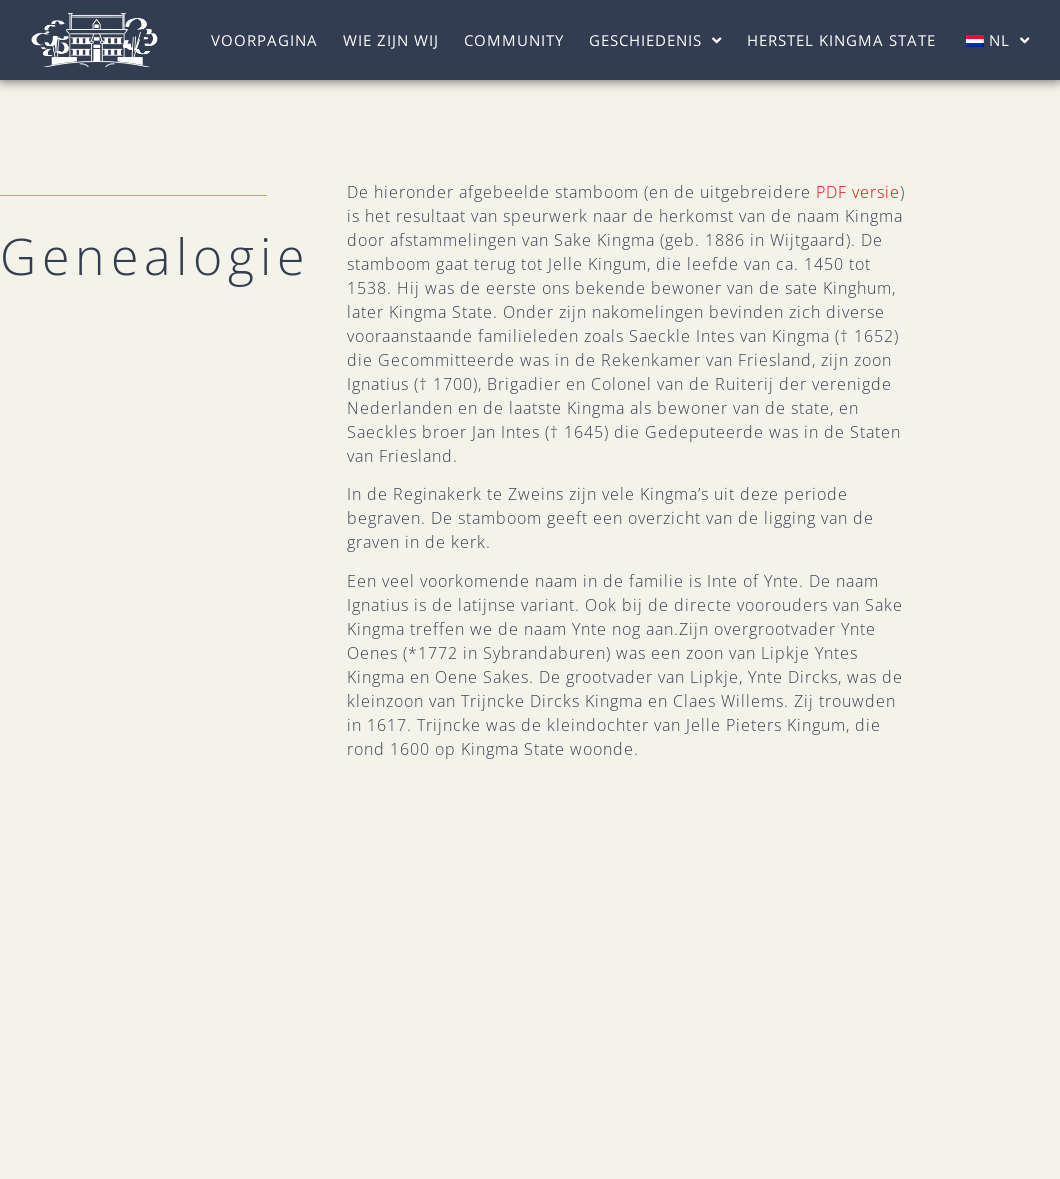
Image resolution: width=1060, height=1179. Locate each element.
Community (514, 40)
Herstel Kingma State (841, 40)
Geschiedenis (655, 40)
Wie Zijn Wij (391, 40)
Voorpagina (264, 40)
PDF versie (858, 192)
